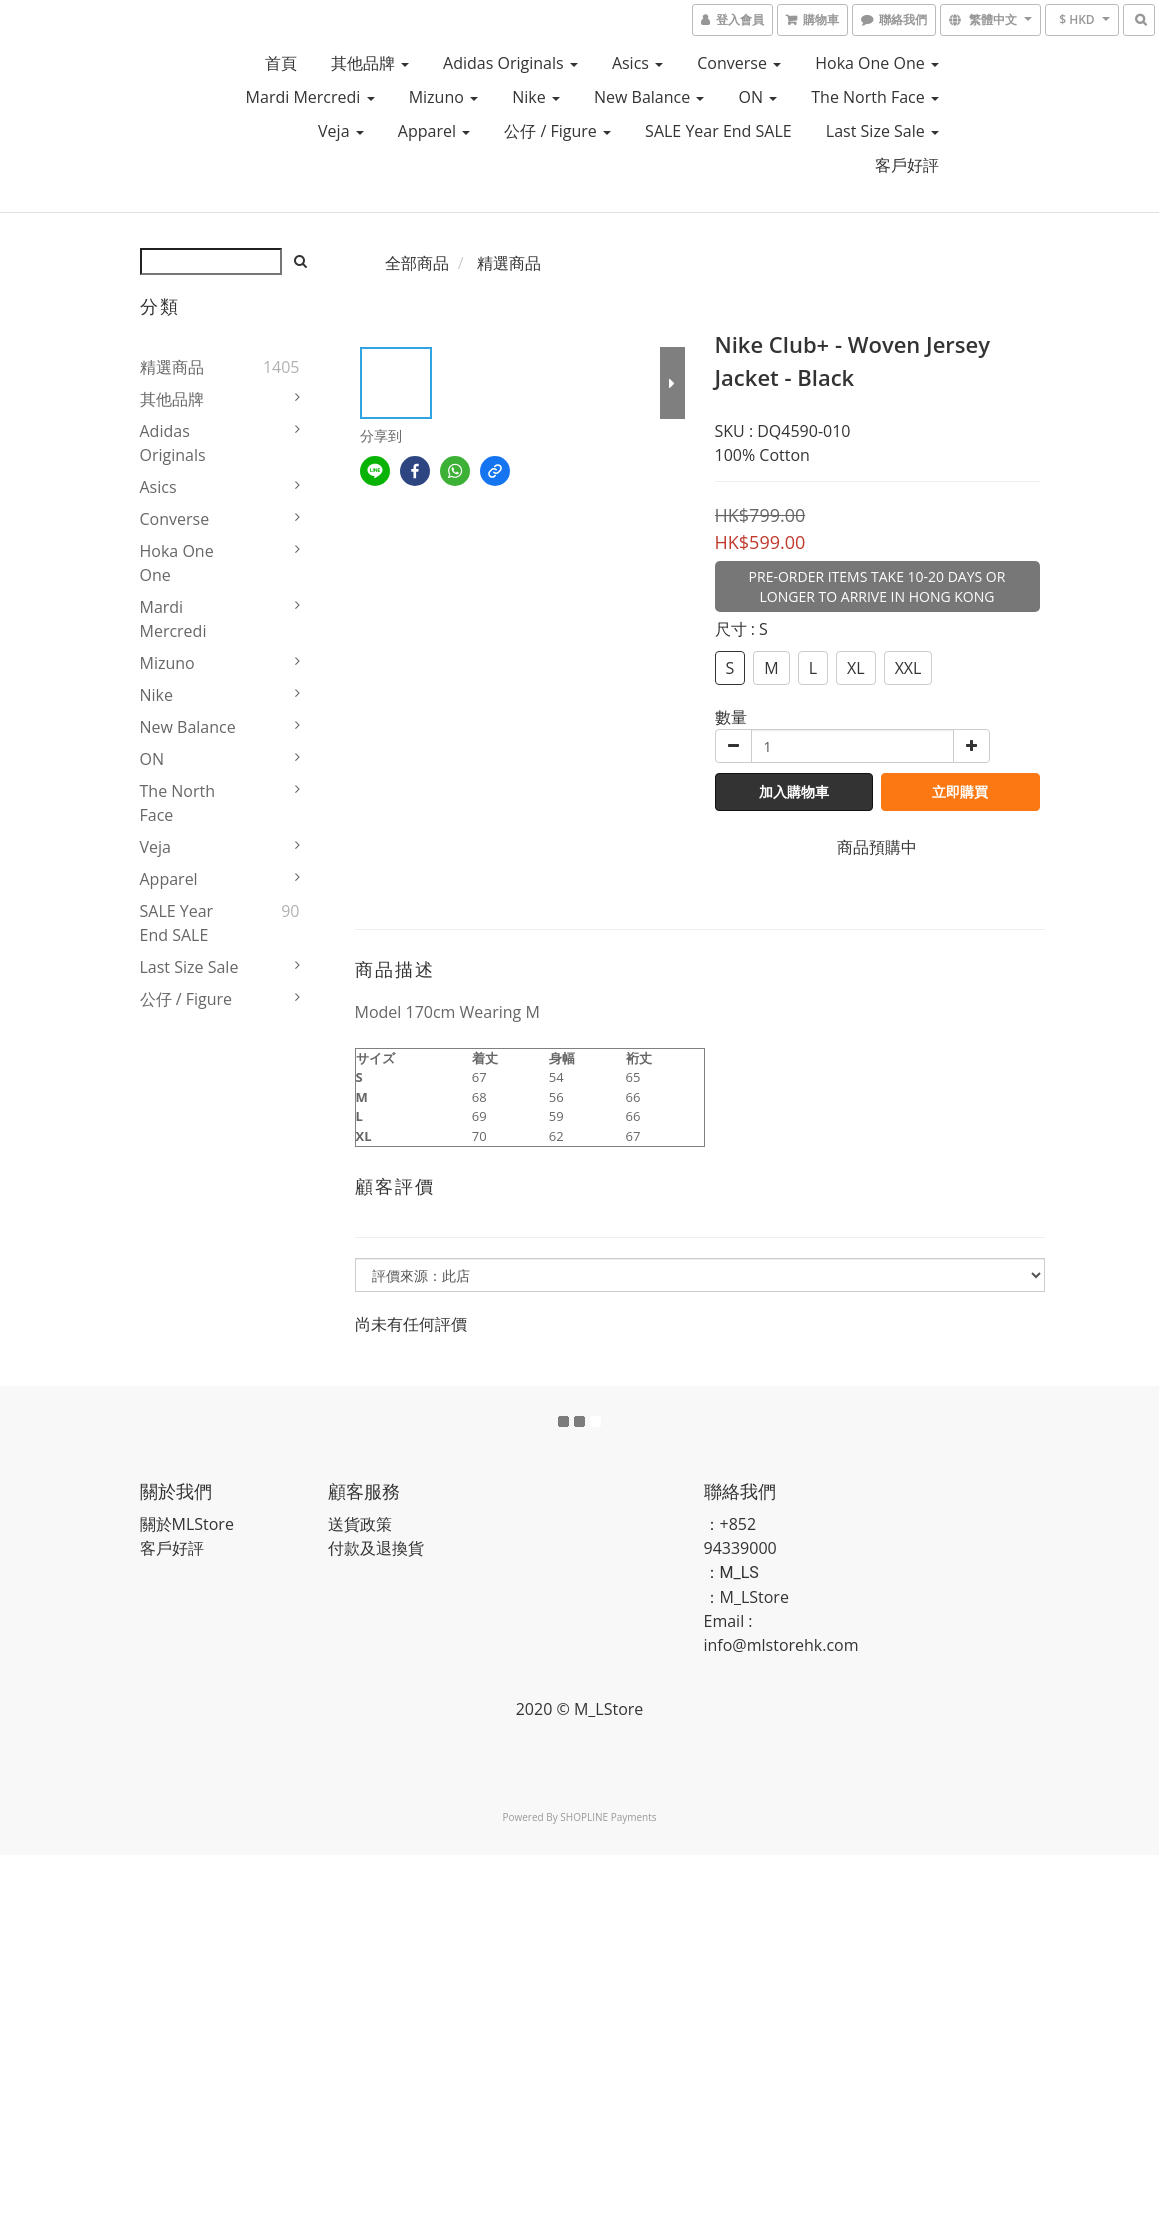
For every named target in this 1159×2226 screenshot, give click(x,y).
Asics (637, 63)
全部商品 (417, 263)
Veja (341, 131)
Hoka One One (877, 63)
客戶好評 (907, 165)
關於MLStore (187, 1524)
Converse (739, 63)
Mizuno (443, 97)
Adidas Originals (510, 63)
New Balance (649, 97)
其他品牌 (370, 63)
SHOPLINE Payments (608, 1817)
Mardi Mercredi (310, 97)
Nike (536, 97)
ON (757, 97)
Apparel (434, 131)
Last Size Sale (882, 131)
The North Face (875, 97)
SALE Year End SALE (718, 131)
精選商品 (172, 367)
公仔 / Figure (557, 131)
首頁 (281, 63)
